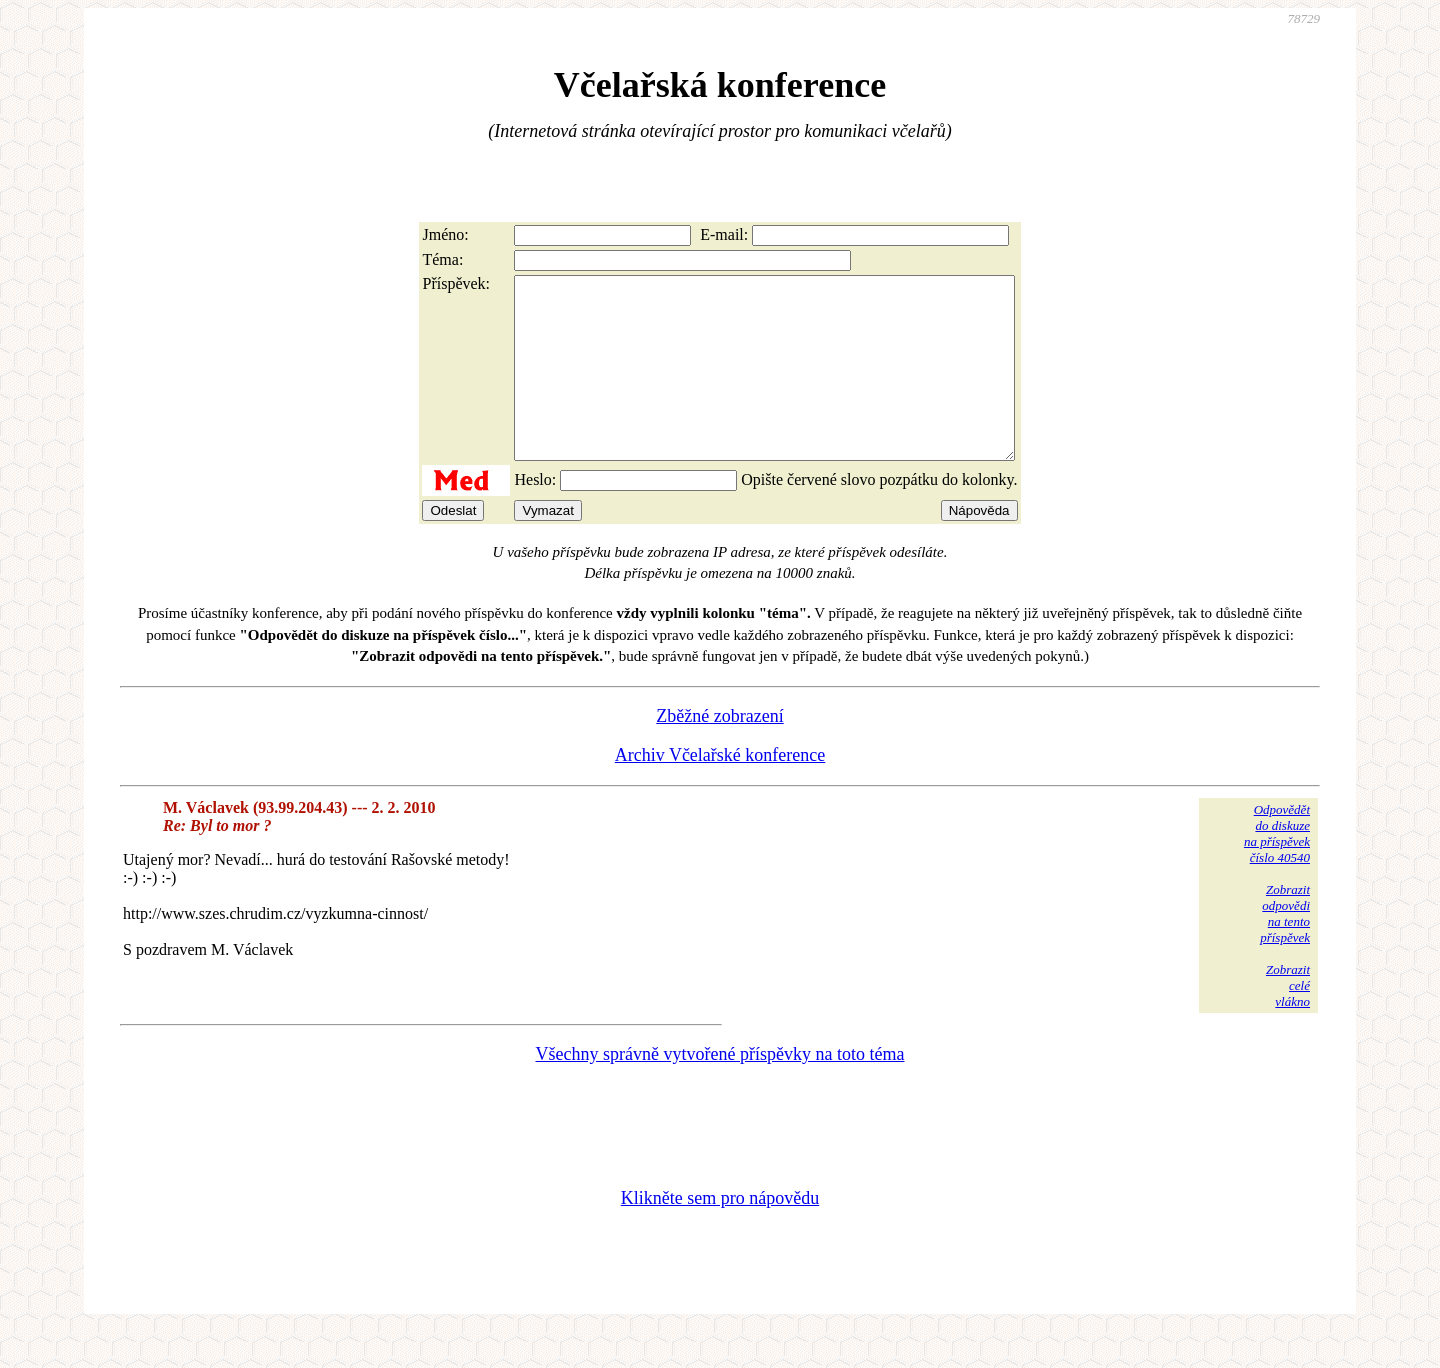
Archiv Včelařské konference (720, 791)
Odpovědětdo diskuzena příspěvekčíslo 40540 (1277, 869)
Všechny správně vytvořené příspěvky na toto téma (720, 1090)
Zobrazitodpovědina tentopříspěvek (1285, 949)
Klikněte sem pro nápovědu (720, 1234)
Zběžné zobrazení (719, 752)
